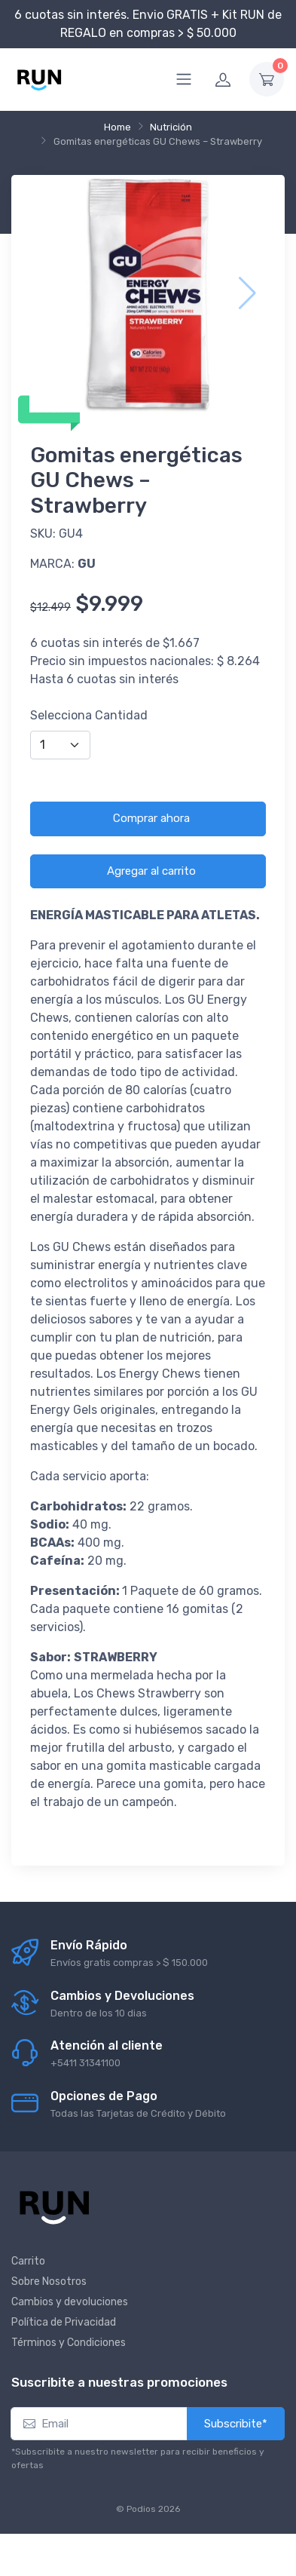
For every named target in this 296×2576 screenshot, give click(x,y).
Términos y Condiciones (68, 2342)
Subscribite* (235, 2423)
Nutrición (171, 127)
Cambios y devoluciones (69, 2301)
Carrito (28, 2261)
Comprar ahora (151, 818)
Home (117, 127)
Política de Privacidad (63, 2322)
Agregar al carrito (151, 871)
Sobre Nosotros (49, 2281)
